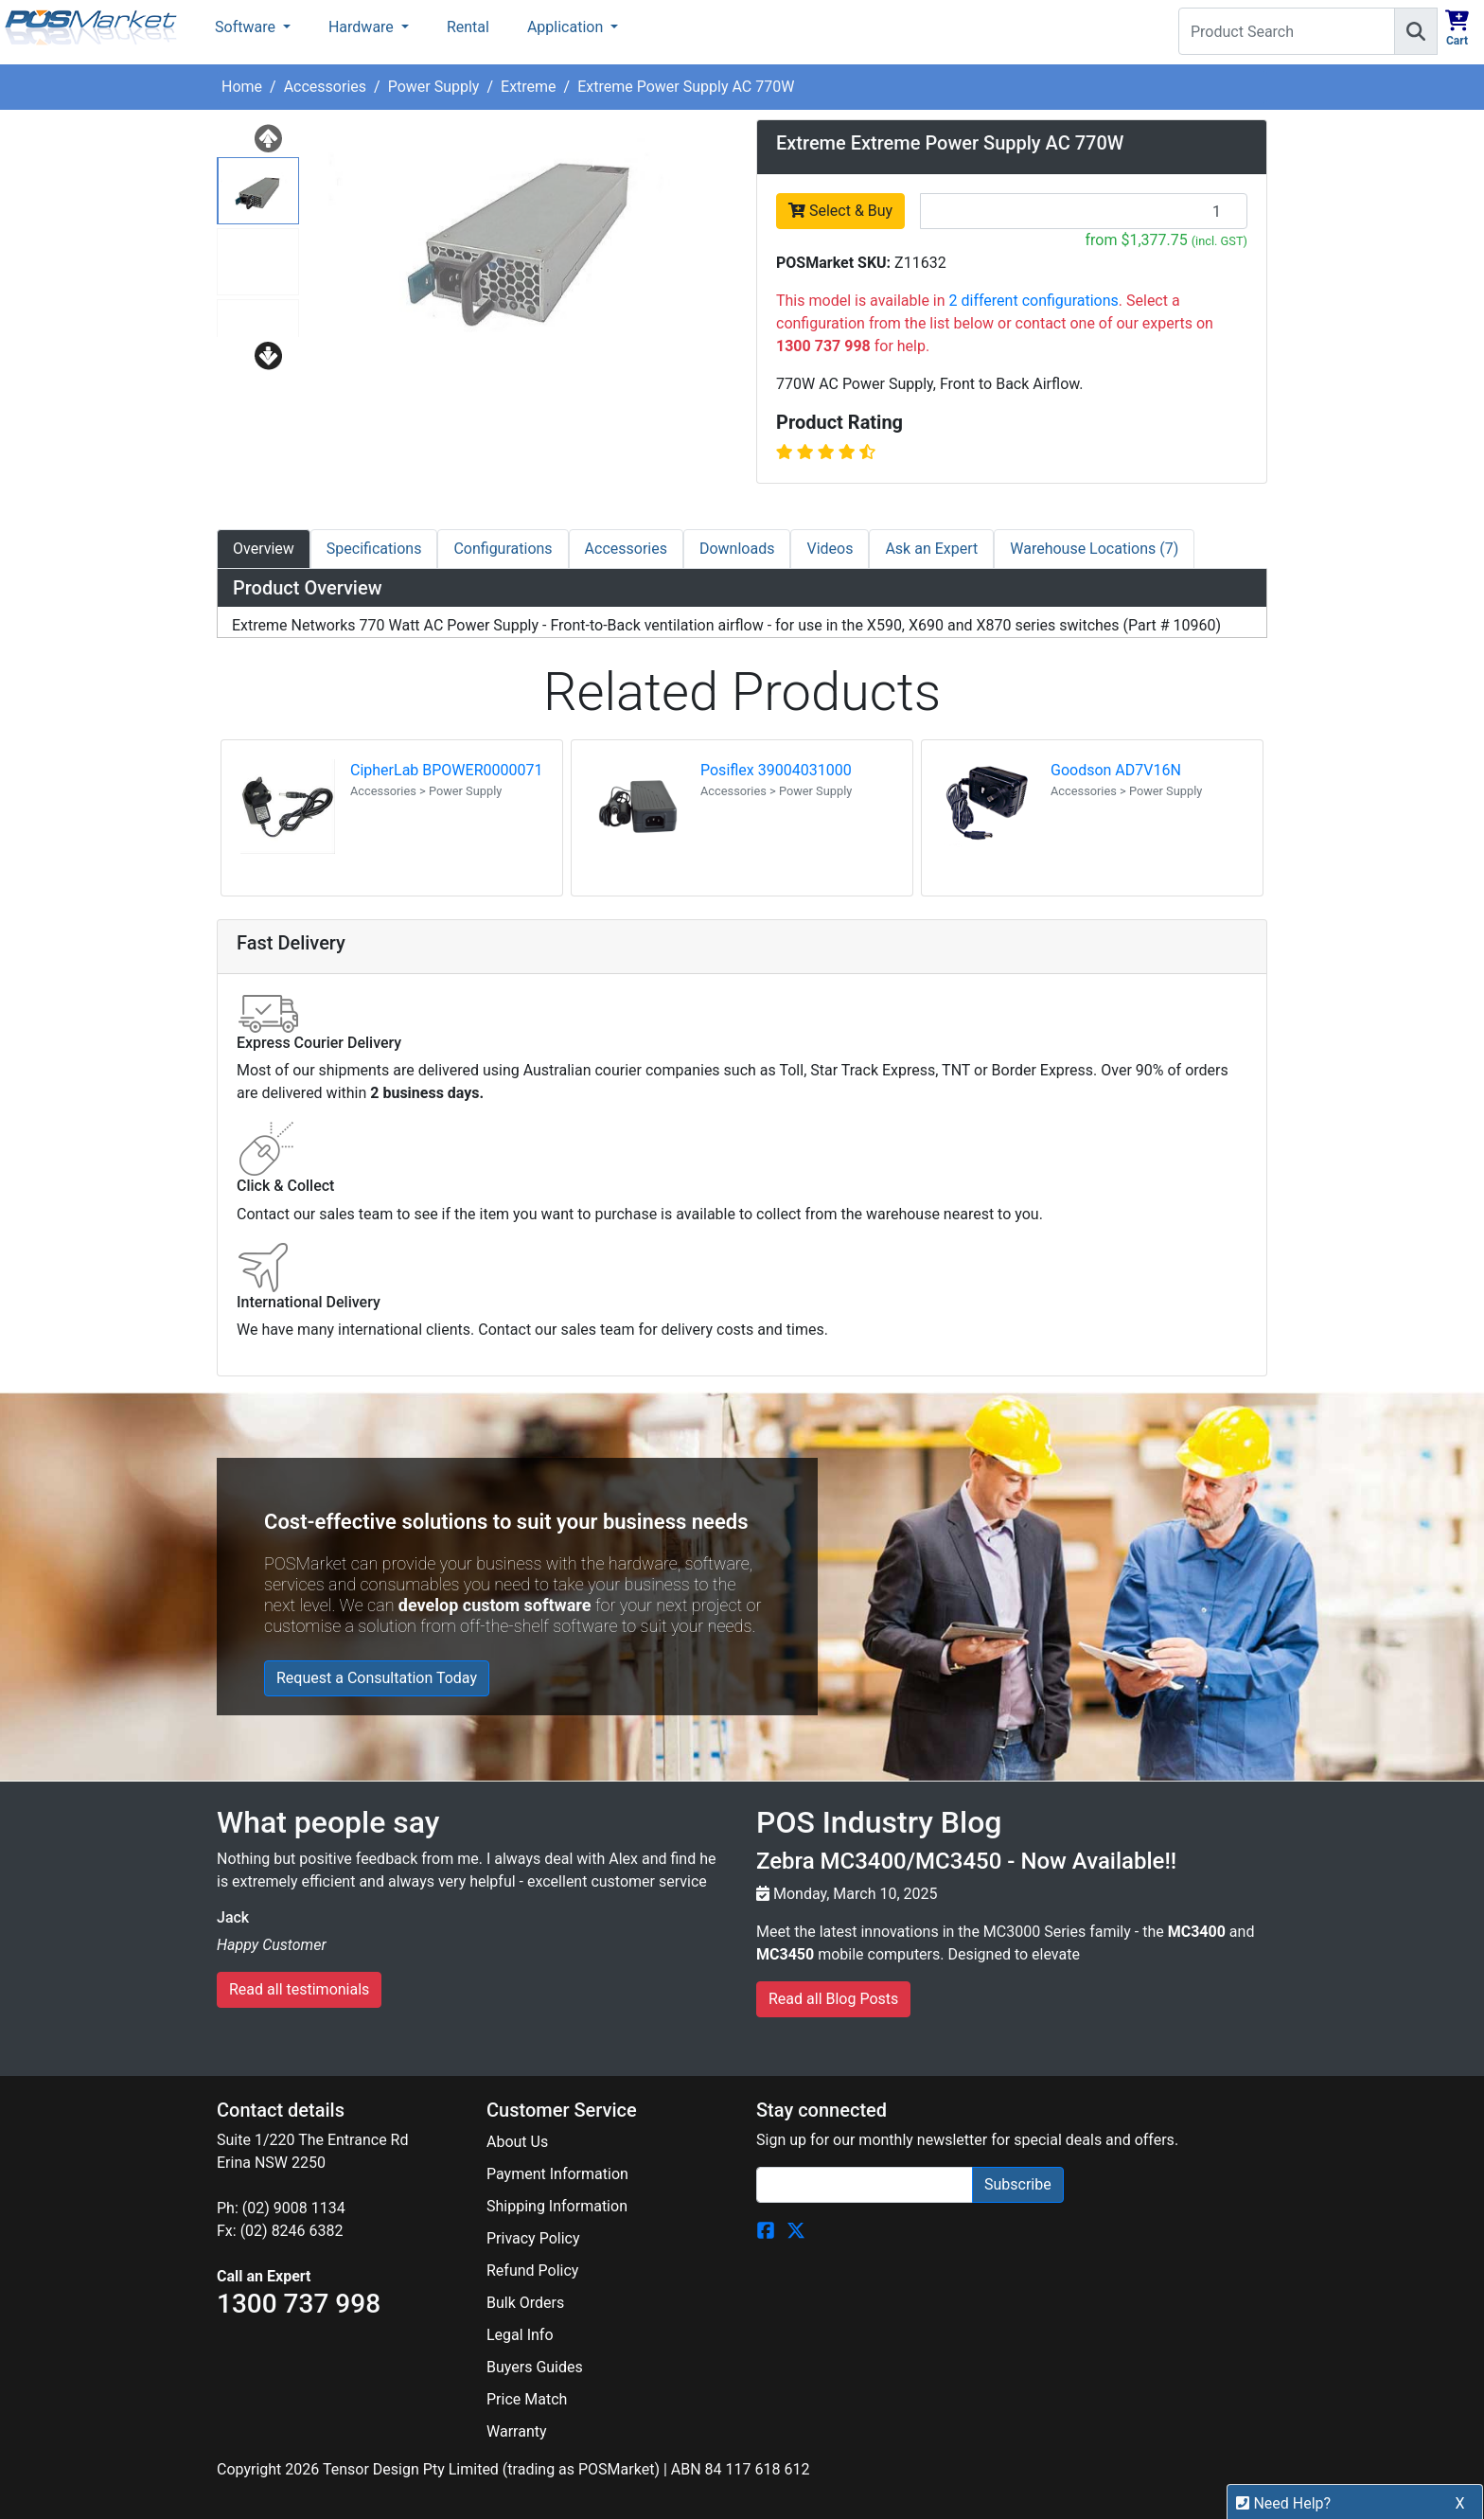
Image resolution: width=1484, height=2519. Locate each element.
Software (247, 27)
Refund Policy (532, 2271)
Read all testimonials (299, 1989)
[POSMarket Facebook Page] (765, 2229)
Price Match (526, 2399)
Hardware (363, 27)
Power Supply (434, 87)
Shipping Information (556, 2206)
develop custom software (495, 1605)
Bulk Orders (525, 2303)
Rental (468, 27)
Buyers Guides (534, 2367)
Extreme (528, 87)
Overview (263, 549)
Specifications (374, 549)
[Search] (1416, 31)
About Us (517, 2142)
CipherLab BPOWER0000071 (446, 770)
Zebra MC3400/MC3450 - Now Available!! (966, 1861)
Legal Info (520, 2335)
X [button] (1460, 2503)
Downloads (736, 549)
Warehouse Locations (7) (1094, 549)
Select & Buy (840, 211)
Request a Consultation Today (376, 1678)
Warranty (516, 2431)
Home (241, 87)
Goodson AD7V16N (1116, 770)
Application (567, 27)
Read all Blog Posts (833, 1999)
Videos (829, 549)
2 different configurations (1034, 301)
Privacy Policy (533, 2238)
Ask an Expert (931, 549)
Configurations (502, 549)
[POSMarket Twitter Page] (795, 2229)
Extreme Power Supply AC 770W (685, 87)
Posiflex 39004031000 (776, 770)
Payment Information (557, 2174)
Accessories (325, 87)
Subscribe (1017, 2184)
